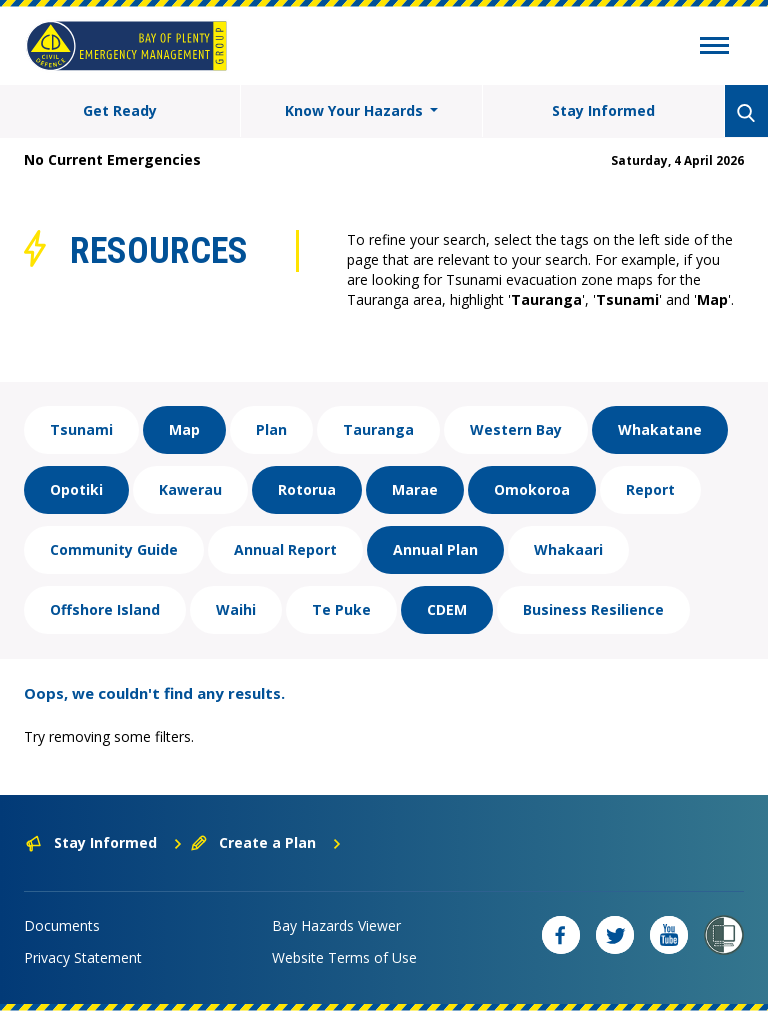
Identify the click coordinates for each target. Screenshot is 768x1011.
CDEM (447, 609)
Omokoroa (532, 489)
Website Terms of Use (344, 957)
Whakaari (568, 549)
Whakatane (660, 429)
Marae (415, 489)
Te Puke (341, 609)
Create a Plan (266, 842)
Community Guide (114, 549)
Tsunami (81, 429)
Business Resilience (593, 609)
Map (184, 429)
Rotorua (307, 489)
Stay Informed (603, 110)
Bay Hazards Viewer (336, 925)
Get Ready (120, 110)
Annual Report (285, 549)
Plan (271, 429)
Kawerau (190, 489)
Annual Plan (435, 549)
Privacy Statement (83, 957)
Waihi (236, 609)
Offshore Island (105, 609)
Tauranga (378, 429)
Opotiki (76, 489)
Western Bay (516, 429)
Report (650, 489)
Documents (62, 925)
